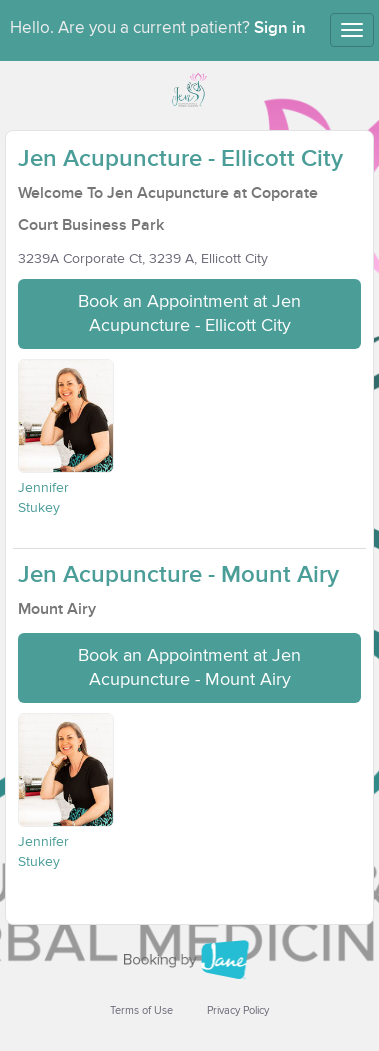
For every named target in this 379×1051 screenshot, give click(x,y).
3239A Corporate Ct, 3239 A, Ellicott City (143, 259)
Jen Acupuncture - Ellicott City (180, 158)
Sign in (280, 28)
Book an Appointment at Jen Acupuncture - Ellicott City (189, 314)
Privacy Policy (238, 1010)
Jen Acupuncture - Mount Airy (178, 574)
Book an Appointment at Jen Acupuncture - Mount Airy (189, 668)
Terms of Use (141, 1010)
